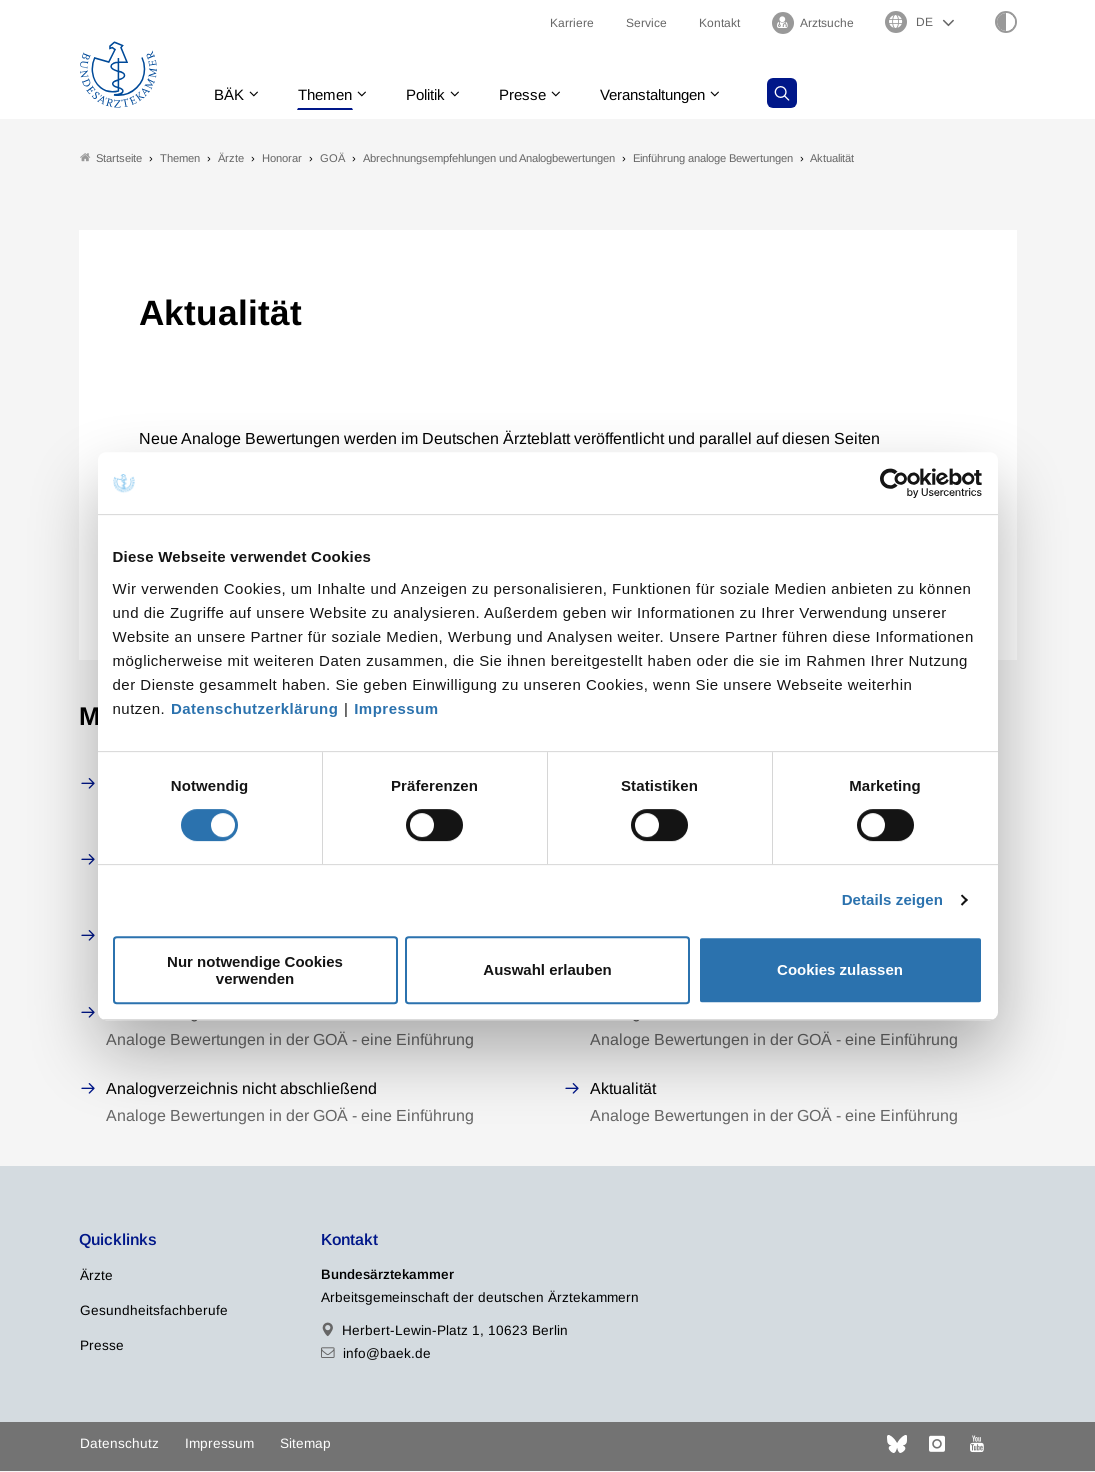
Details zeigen (892, 899)
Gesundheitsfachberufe (154, 1311)
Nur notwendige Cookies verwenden (255, 970)
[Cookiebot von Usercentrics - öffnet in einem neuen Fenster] (895, 483)
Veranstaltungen (677, 94)
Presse (540, 94)
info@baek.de (387, 1354)
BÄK (233, 94)
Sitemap (305, 1444)
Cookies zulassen (840, 969)
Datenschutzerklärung (255, 708)
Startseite (111, 158)
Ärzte (96, 1276)
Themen (333, 94)
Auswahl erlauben (547, 969)
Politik (439, 94)
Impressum (396, 708)
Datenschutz (119, 1444)
